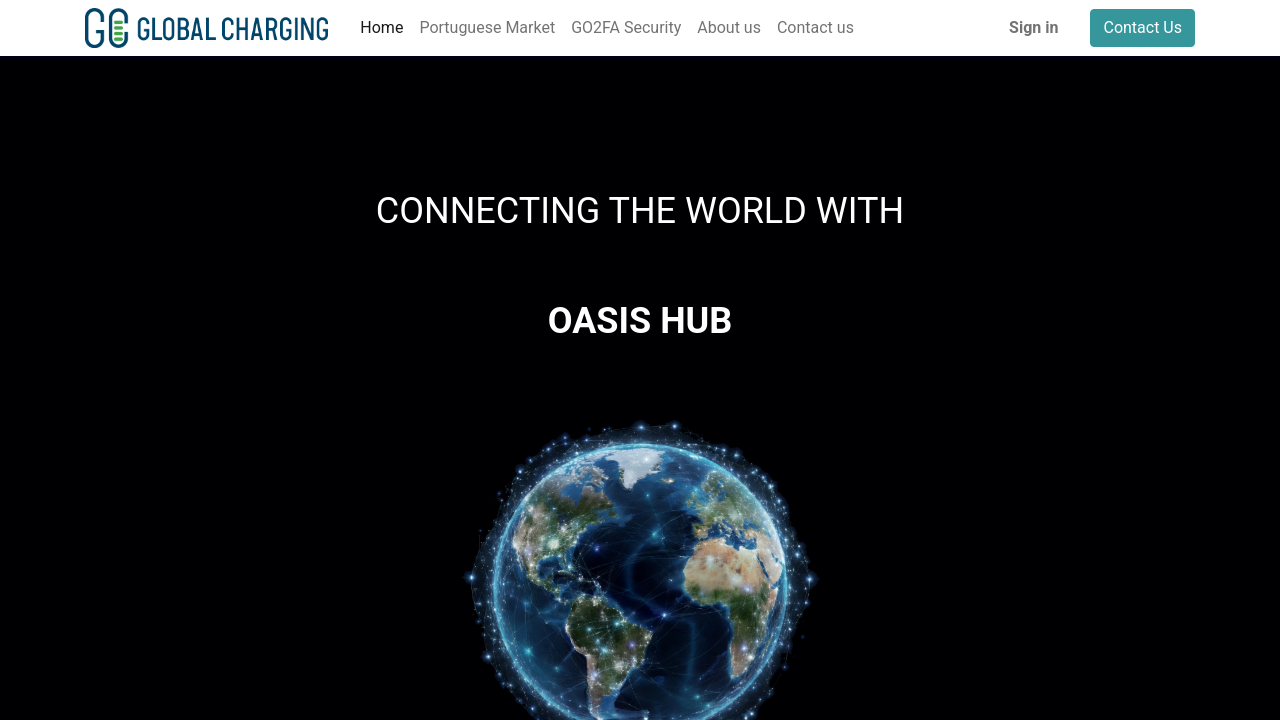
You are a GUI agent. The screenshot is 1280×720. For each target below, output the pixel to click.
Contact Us (1142, 27)
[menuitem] (381, 28)
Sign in (1033, 27)
